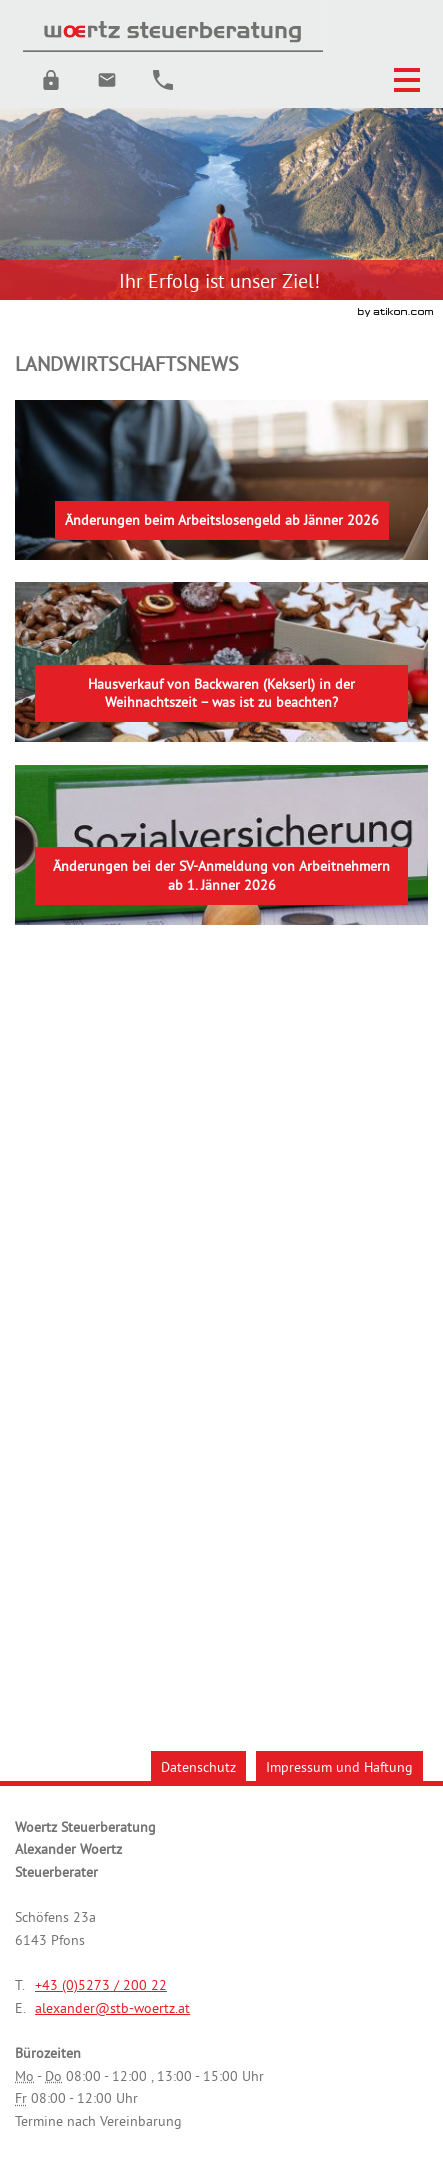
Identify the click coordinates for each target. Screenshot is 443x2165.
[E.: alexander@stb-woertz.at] (107, 80)
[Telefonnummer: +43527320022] (101, 1985)
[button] (51, 80)
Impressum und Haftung (339, 1767)
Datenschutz (198, 1767)
